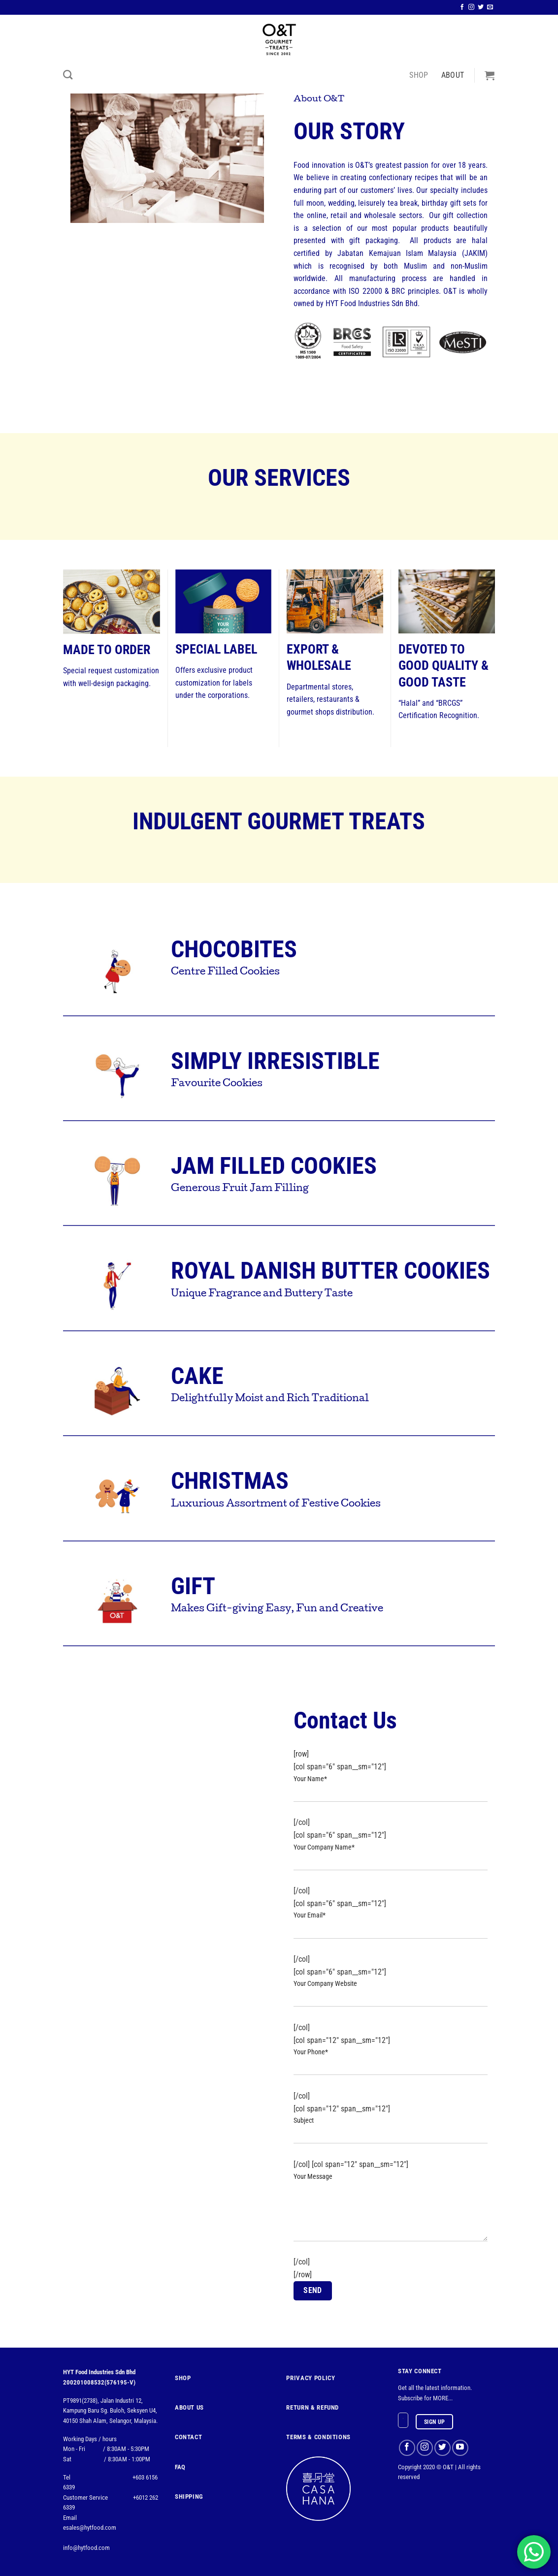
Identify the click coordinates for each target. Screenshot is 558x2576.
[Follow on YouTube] (460, 2448)
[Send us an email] (490, 7)
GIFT (193, 1586)
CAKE (197, 1376)
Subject (390, 2135)
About (452, 75)
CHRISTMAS (230, 1481)
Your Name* (390, 1794)
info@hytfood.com (86, 2547)
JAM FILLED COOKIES (274, 1166)
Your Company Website (390, 1998)
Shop (418, 75)
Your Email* (390, 1930)
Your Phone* (390, 2067)
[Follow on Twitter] (481, 7)
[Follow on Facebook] (462, 7)
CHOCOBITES (234, 949)
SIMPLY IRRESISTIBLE (275, 1061)
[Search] (67, 74)
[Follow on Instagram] (471, 7)
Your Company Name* (390, 1862)
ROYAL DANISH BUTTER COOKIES (330, 1271)
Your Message (390, 2212)
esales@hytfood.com (89, 2527)
